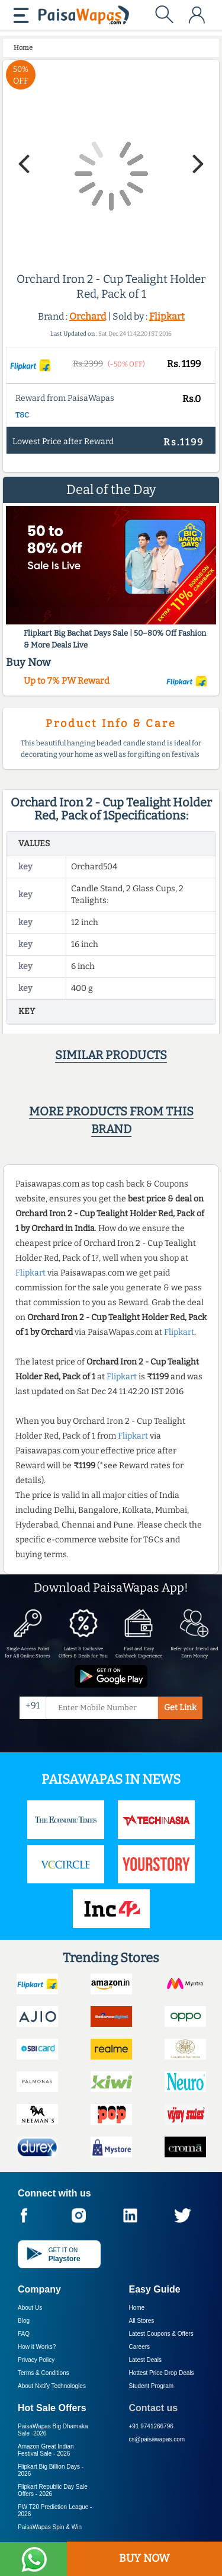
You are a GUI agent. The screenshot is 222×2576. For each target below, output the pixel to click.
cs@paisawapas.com (157, 2439)
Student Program (151, 2386)
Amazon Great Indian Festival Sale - (46, 2450)
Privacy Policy (36, 2360)
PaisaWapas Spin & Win (50, 2527)
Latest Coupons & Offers (161, 2333)
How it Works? (37, 2347)
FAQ (24, 2333)
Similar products (111, 1055)
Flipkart (167, 316)
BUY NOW (144, 2558)
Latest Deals (145, 2360)
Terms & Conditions (43, 2373)
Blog (24, 2320)
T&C (22, 415)
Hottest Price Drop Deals (161, 2373)
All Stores (142, 2320)
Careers (139, 2347)
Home (137, 2307)
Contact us (153, 2408)
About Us (30, 2307)
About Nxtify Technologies (52, 2386)
